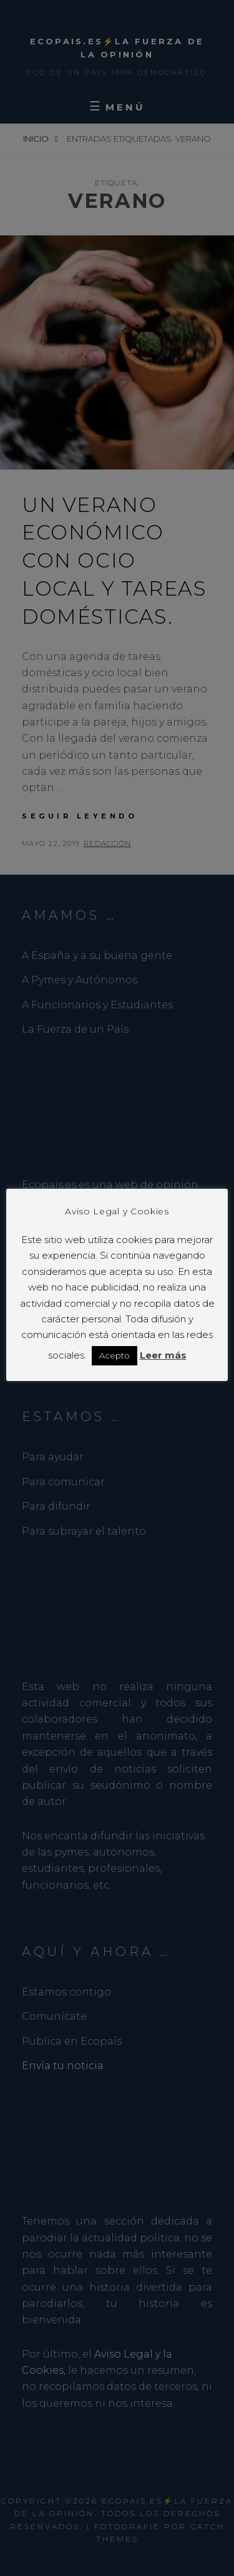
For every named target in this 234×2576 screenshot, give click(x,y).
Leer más (163, 1355)
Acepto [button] (114, 1355)
